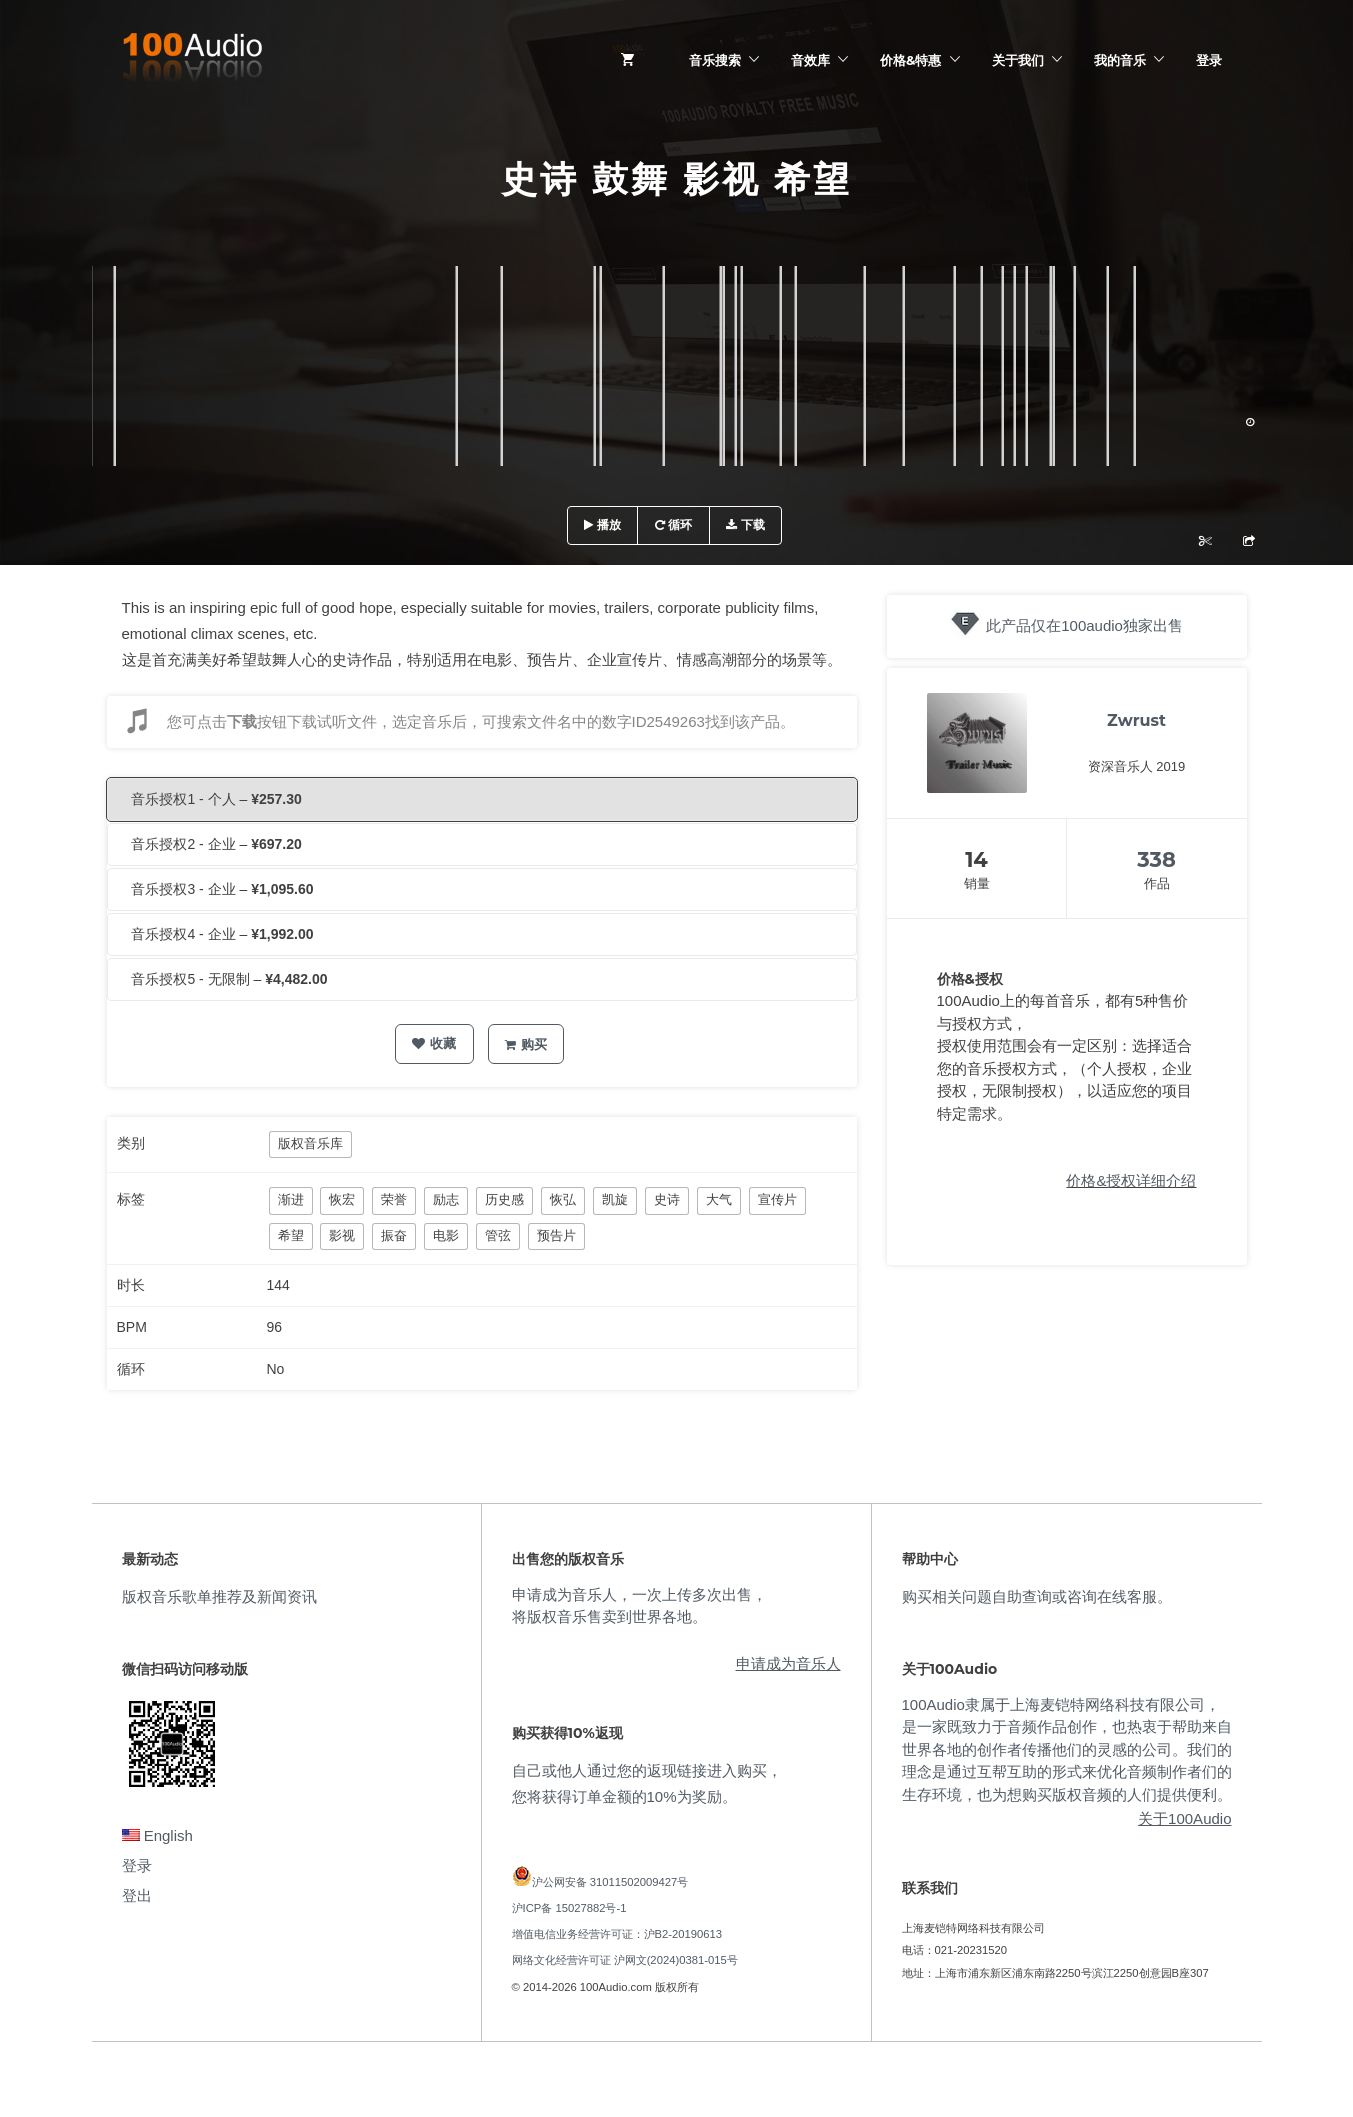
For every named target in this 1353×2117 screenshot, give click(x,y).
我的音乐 (1120, 60)
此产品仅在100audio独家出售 (1084, 625)
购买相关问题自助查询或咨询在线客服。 (1037, 1596)
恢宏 (342, 1199)
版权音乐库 (310, 1143)
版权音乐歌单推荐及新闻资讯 (219, 1596)
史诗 (667, 1199)
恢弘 (563, 1199)
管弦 (498, 1235)
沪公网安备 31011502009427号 (610, 1882)
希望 (291, 1235)
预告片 (556, 1235)
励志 (446, 1199)
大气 (719, 1199)
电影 (446, 1235)
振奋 (394, 1235)
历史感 (504, 1199)
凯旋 (615, 1199)
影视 (342, 1235)
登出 (137, 1895)
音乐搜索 (715, 60)
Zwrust (1136, 720)
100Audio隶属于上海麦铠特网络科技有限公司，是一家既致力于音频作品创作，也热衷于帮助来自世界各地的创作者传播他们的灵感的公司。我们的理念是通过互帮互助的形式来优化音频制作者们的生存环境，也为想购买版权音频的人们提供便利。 (1067, 1749)
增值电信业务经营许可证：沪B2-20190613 (617, 1934)
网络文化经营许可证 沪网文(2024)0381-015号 (625, 1960)
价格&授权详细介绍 (1131, 1180)
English (157, 1835)
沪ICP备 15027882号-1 (569, 1908)
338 (1156, 859)
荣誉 (394, 1199)
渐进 (291, 1199)
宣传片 (777, 1199)
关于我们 (1018, 60)
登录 (1209, 60)
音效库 (810, 60)
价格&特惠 (910, 60)
